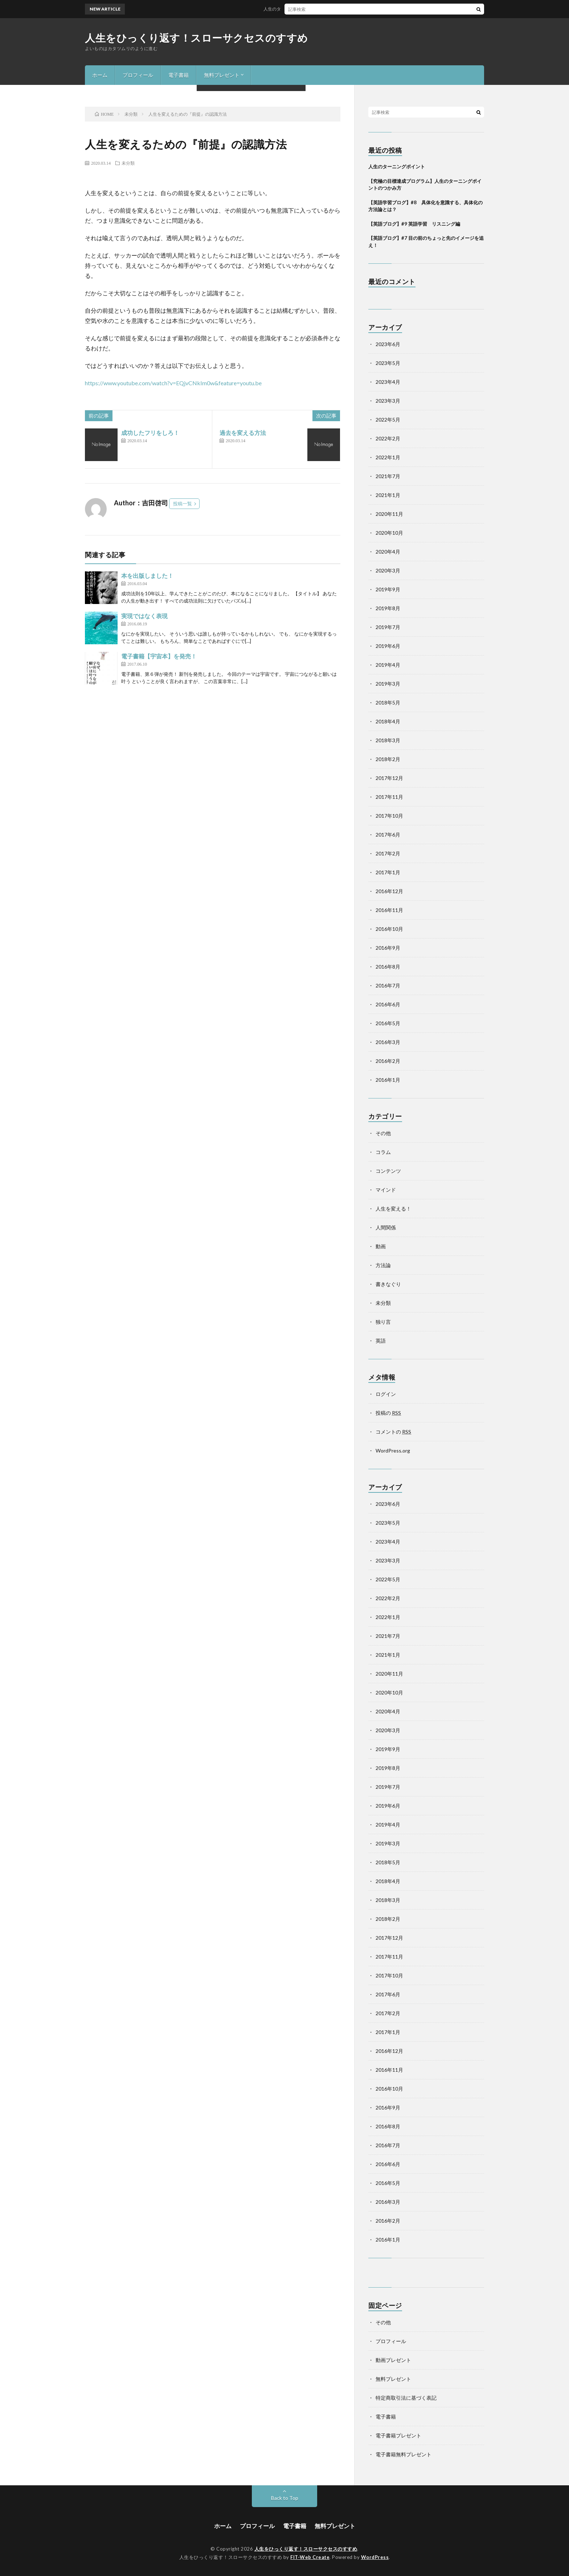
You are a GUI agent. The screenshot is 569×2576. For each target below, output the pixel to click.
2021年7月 (388, 476)
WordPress (375, 2557)
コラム (383, 1152)
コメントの (393, 1432)
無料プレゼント (222, 75)
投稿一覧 (182, 503)
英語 (381, 1341)
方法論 (383, 1265)
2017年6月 (388, 834)
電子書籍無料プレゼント (403, 2454)
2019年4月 (388, 665)
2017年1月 (388, 872)
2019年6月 (388, 646)
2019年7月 (388, 627)
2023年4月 (388, 382)
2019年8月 (388, 608)
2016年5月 (388, 1023)
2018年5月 (388, 702)
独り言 (383, 1322)
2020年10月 (389, 533)
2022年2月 (388, 438)
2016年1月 (388, 1080)
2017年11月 (389, 797)
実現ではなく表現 (144, 615)
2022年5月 (388, 419)
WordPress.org (393, 1450)
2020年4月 (388, 552)
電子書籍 (178, 75)
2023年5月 (388, 363)
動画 (381, 1246)
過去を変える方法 (243, 432)
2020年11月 (389, 514)
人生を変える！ (393, 1208)
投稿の (388, 1413)
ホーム (99, 75)
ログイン (386, 1394)
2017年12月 (389, 778)
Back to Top (284, 2498)
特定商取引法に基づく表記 (406, 2398)
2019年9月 (388, 589)
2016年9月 (388, 948)
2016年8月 (388, 967)
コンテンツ (388, 1171)
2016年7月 (388, 985)
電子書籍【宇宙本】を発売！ (159, 656)
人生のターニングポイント (295, 9)
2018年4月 (388, 721)
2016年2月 (388, 1061)
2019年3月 (388, 684)
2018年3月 (388, 740)
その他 (383, 1133)
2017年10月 (389, 816)
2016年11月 (389, 910)
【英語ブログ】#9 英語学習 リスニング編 (414, 224)
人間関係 (386, 1227)
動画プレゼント (393, 2360)
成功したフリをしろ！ (150, 432)
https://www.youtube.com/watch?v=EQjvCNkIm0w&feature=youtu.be (173, 382)
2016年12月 (389, 891)
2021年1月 (388, 495)
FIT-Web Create (309, 2557)
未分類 (128, 163)
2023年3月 (388, 401)
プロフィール (138, 75)
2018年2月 (388, 759)
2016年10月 (389, 929)
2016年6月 (388, 1004)
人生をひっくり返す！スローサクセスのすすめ (196, 38)
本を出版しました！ (147, 575)
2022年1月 (388, 457)
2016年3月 (388, 1042)
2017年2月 (388, 853)
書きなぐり (388, 1284)
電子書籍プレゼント (398, 2435)
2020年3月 (388, 570)
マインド (386, 1190)
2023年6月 (388, 344)
